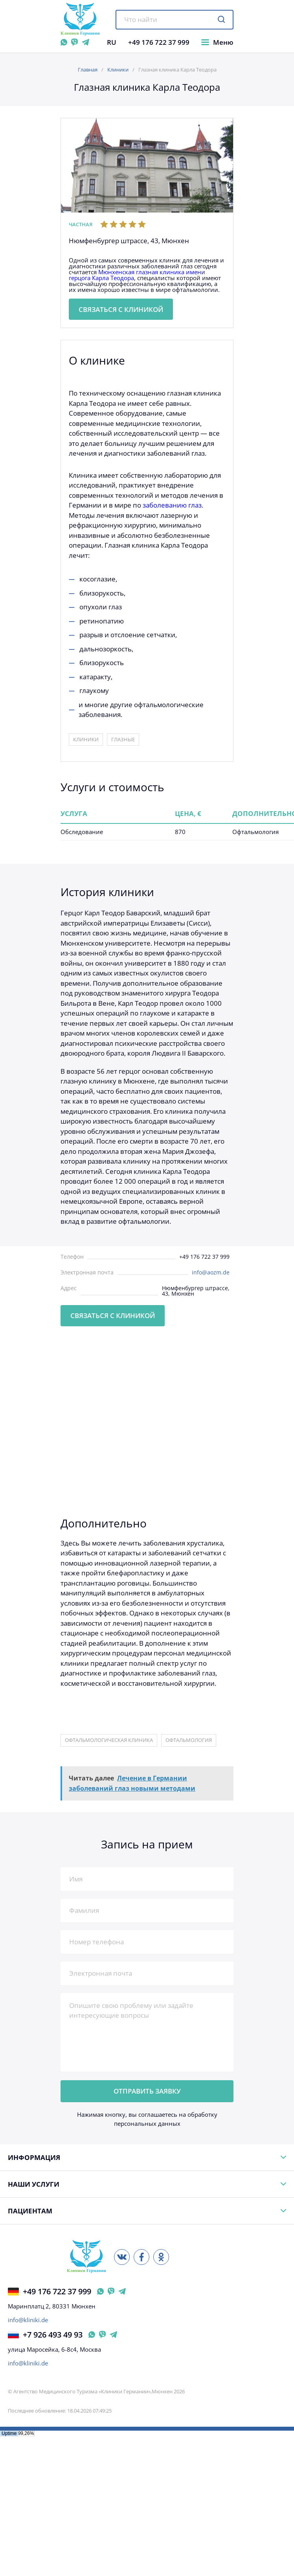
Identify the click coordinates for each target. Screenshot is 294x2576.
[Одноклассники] (161, 2257)
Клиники (118, 69)
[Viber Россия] (102, 2334)
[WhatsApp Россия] (91, 2334)
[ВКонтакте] (122, 2257)
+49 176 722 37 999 (158, 42)
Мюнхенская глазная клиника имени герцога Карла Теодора (137, 275)
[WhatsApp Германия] (100, 2291)
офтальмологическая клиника (109, 1740)
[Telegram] (85, 42)
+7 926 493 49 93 (45, 2335)
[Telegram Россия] (113, 2334)
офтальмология (188, 1740)
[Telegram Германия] (122, 2291)
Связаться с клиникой (121, 309)
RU (111, 42)
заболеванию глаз (172, 505)
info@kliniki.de (28, 2320)
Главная (87, 69)
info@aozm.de (211, 1272)
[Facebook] (141, 2257)
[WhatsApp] (64, 42)
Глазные (123, 739)
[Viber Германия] (111, 2291)
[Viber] (74, 42)
